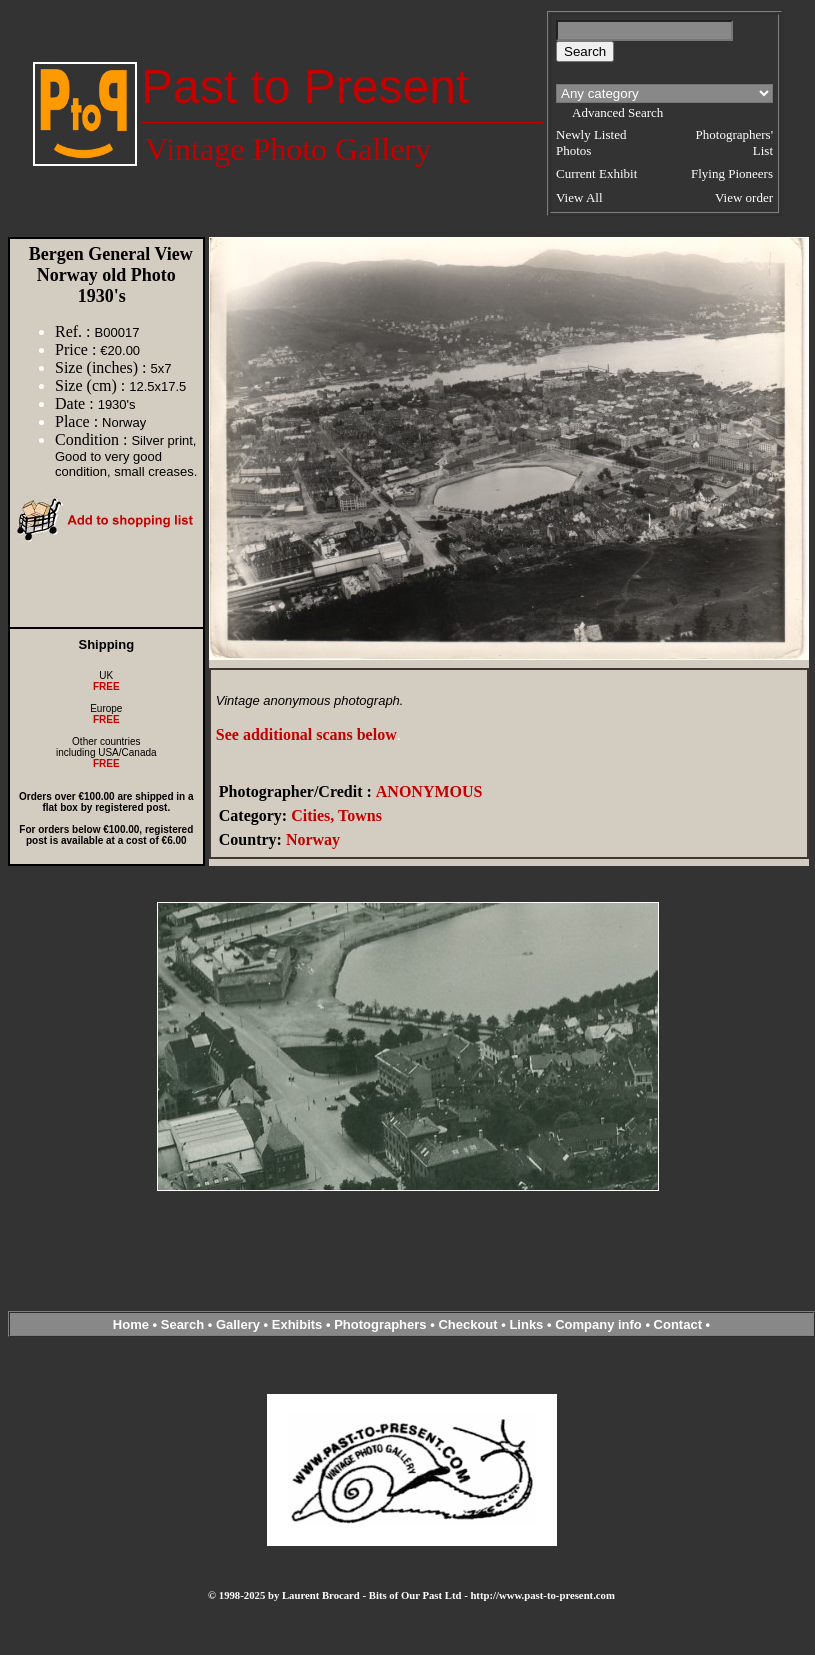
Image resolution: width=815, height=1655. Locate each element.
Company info (600, 1324)
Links (526, 1324)
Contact (678, 1324)
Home (131, 1324)
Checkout (467, 1324)
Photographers (380, 1324)
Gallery (238, 1324)
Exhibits (297, 1324)
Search (182, 1324)
